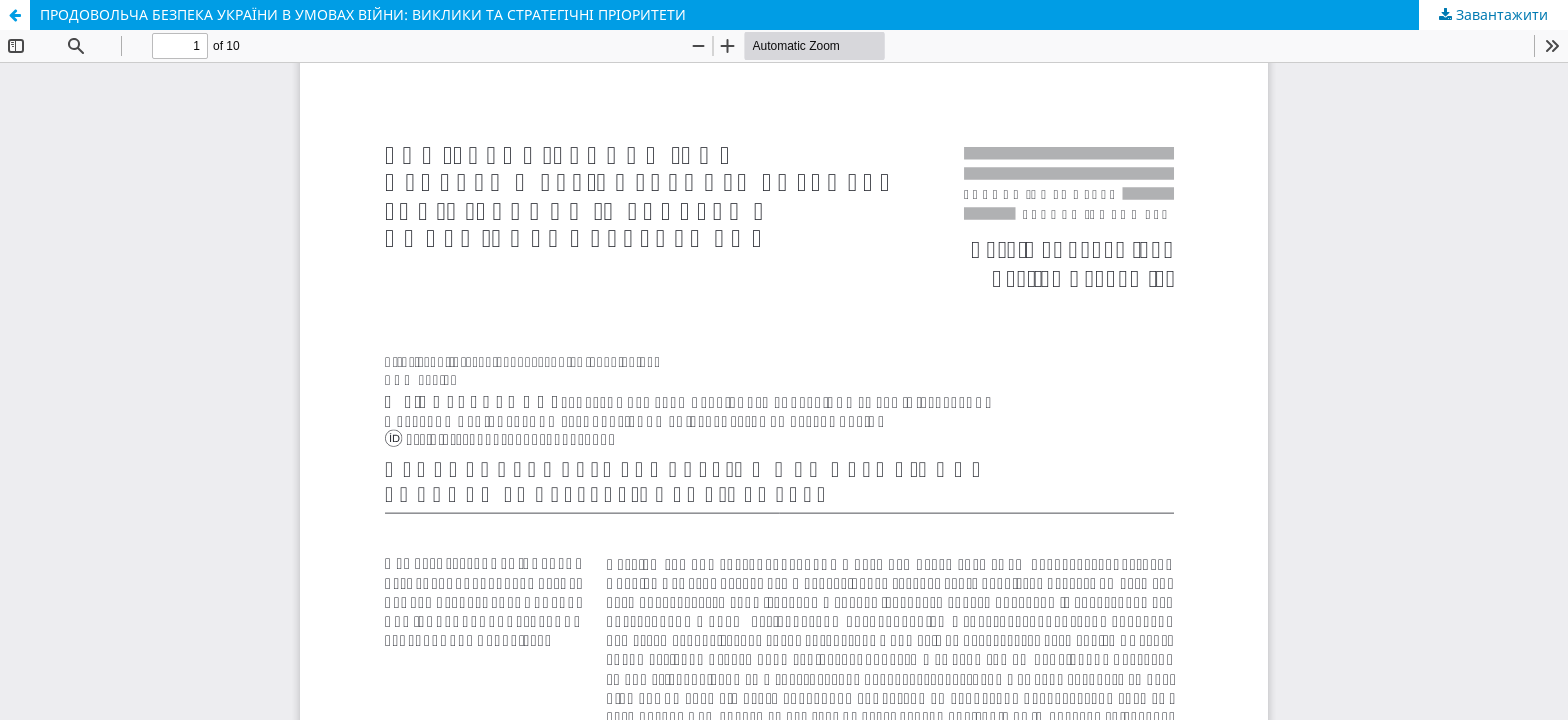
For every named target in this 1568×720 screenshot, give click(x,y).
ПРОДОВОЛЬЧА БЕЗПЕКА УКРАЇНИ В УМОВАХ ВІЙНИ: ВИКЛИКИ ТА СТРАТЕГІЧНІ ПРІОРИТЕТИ (363, 14)
